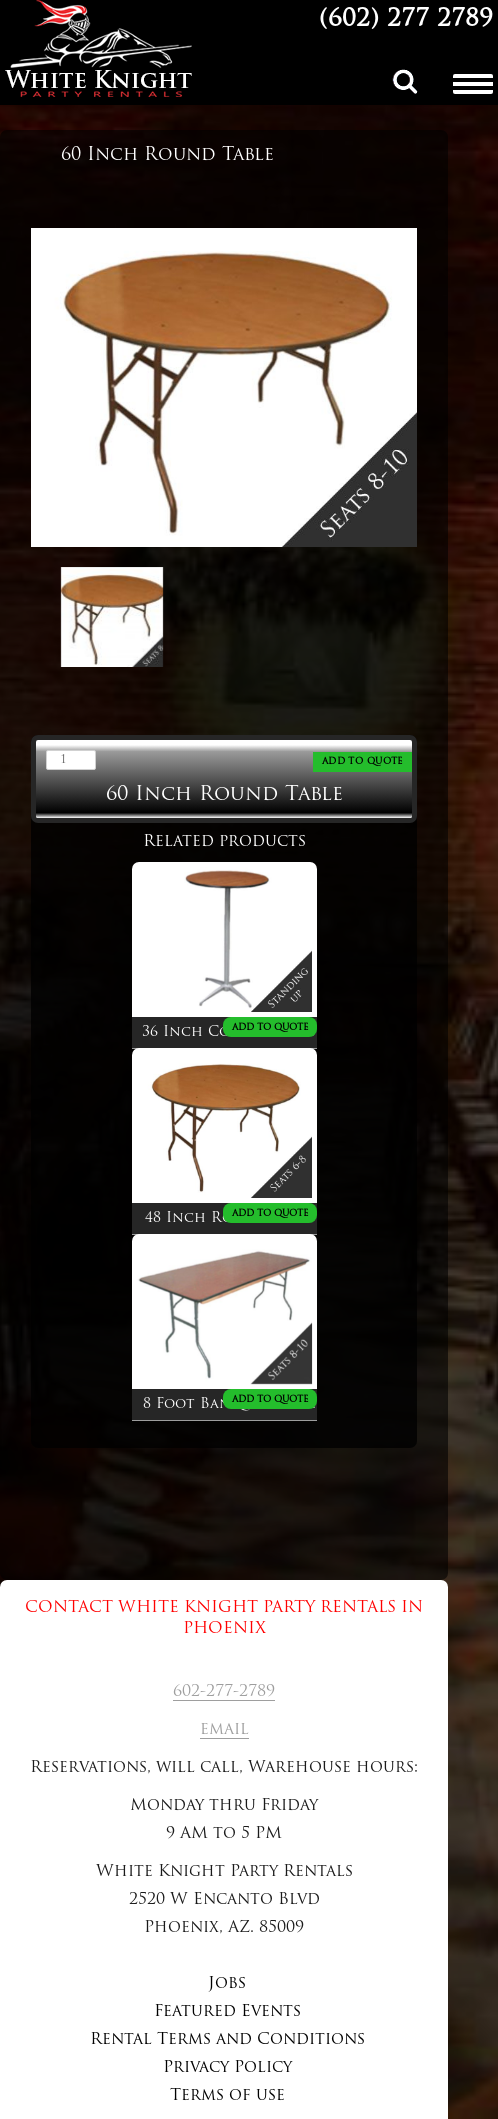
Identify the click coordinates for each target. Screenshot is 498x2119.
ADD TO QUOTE (362, 761)
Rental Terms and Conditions (227, 2040)
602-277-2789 (224, 1692)
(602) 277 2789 (406, 20)
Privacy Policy (227, 2068)
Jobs (227, 1984)
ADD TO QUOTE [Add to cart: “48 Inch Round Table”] (270, 1213)
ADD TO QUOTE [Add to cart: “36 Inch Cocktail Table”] (270, 1027)
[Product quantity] (71, 760)
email (224, 1730)
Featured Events (227, 2012)
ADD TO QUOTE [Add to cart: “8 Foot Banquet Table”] (270, 1399)
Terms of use (227, 2096)
